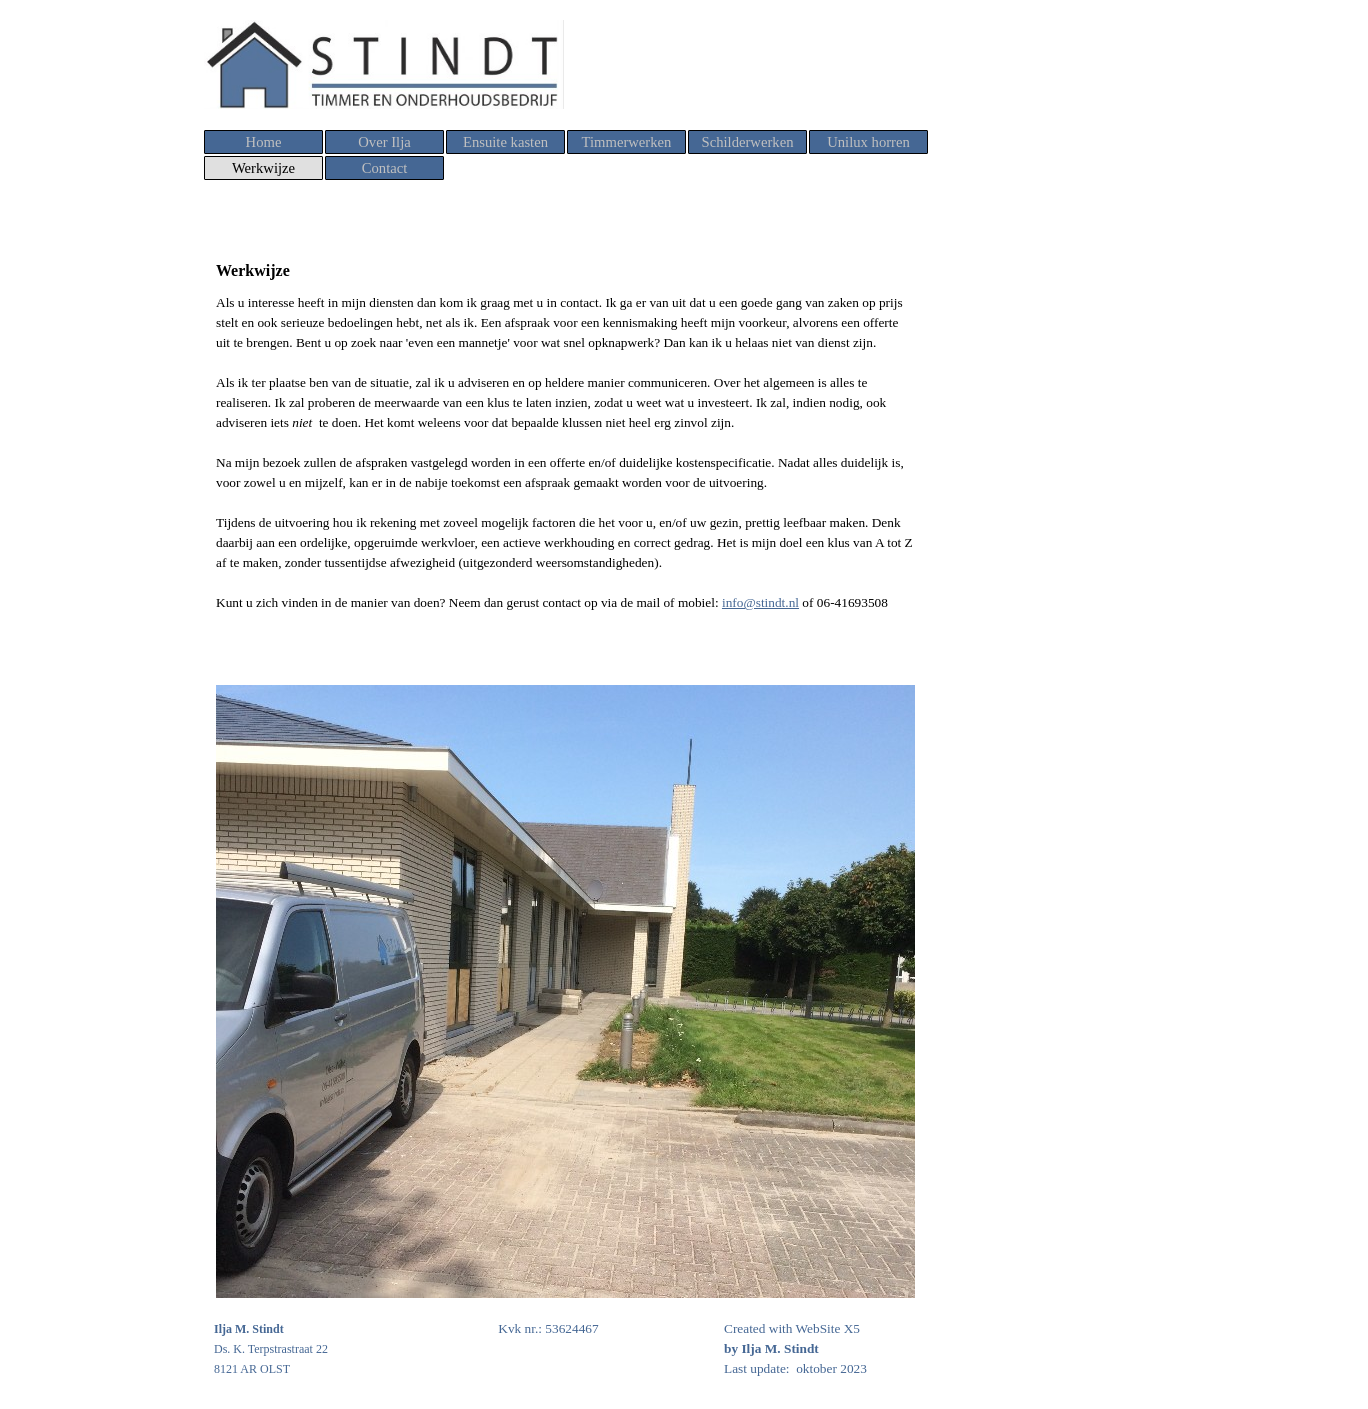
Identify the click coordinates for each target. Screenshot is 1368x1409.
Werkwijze (263, 168)
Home (264, 142)
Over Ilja (384, 142)
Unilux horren (868, 142)
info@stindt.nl (760, 602)
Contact (385, 168)
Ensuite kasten (505, 142)
